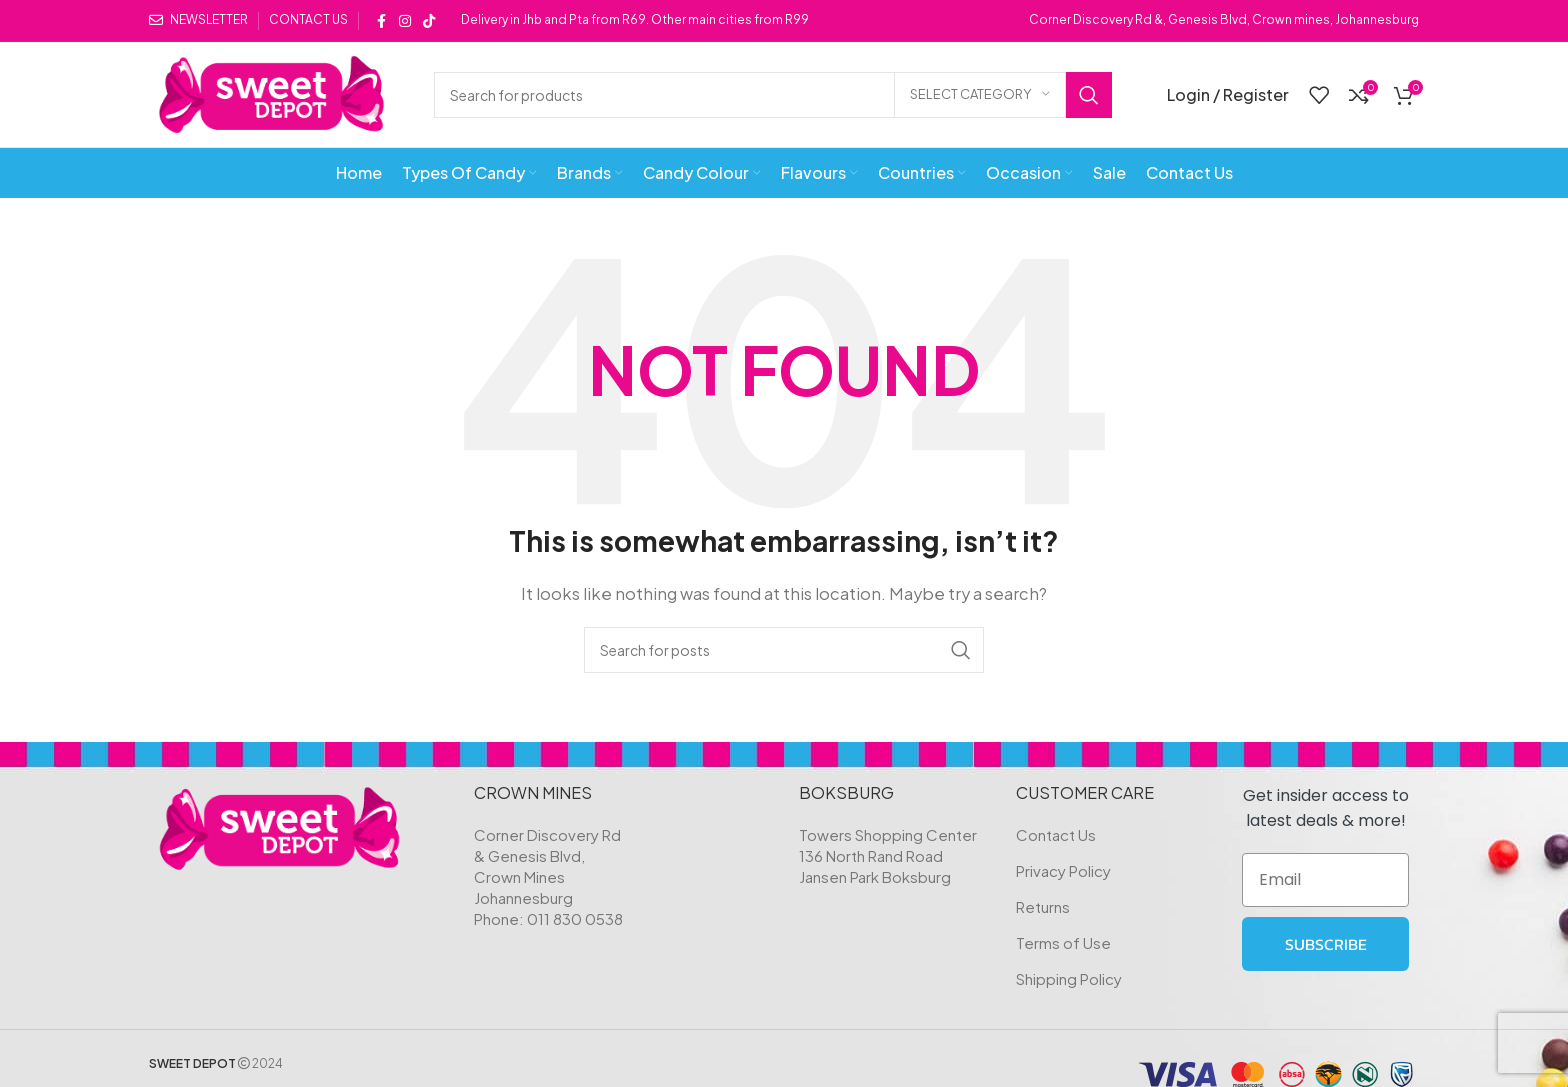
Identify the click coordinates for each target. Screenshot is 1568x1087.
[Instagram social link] (405, 21)
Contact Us (1056, 834)
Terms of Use (1063, 942)
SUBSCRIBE (1326, 944)
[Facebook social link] (381, 21)
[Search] (773, 95)
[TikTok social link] (429, 21)
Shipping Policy (1069, 978)
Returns (1043, 906)
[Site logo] (271, 92)
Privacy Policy (1063, 870)
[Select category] (980, 95)
